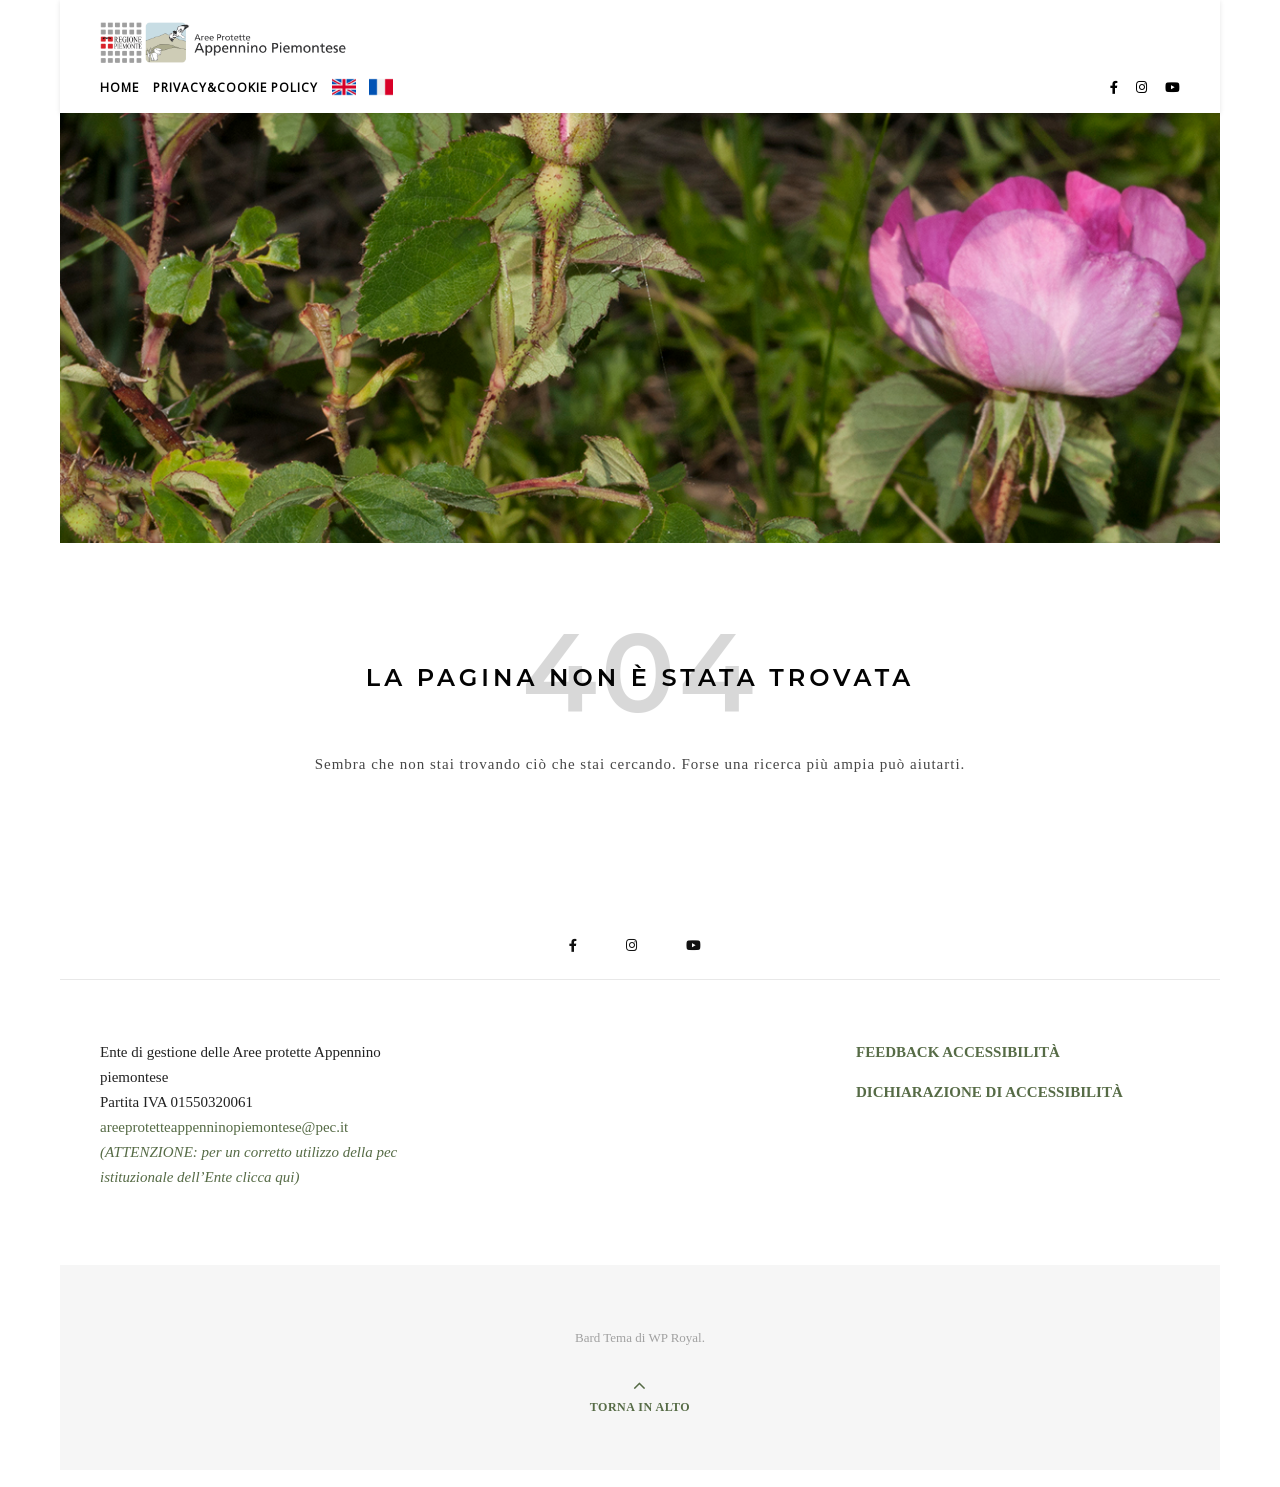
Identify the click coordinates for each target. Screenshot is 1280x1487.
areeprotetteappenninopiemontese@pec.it (224, 1144)
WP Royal (674, 1354)
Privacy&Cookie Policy (235, 104)
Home (119, 104)
